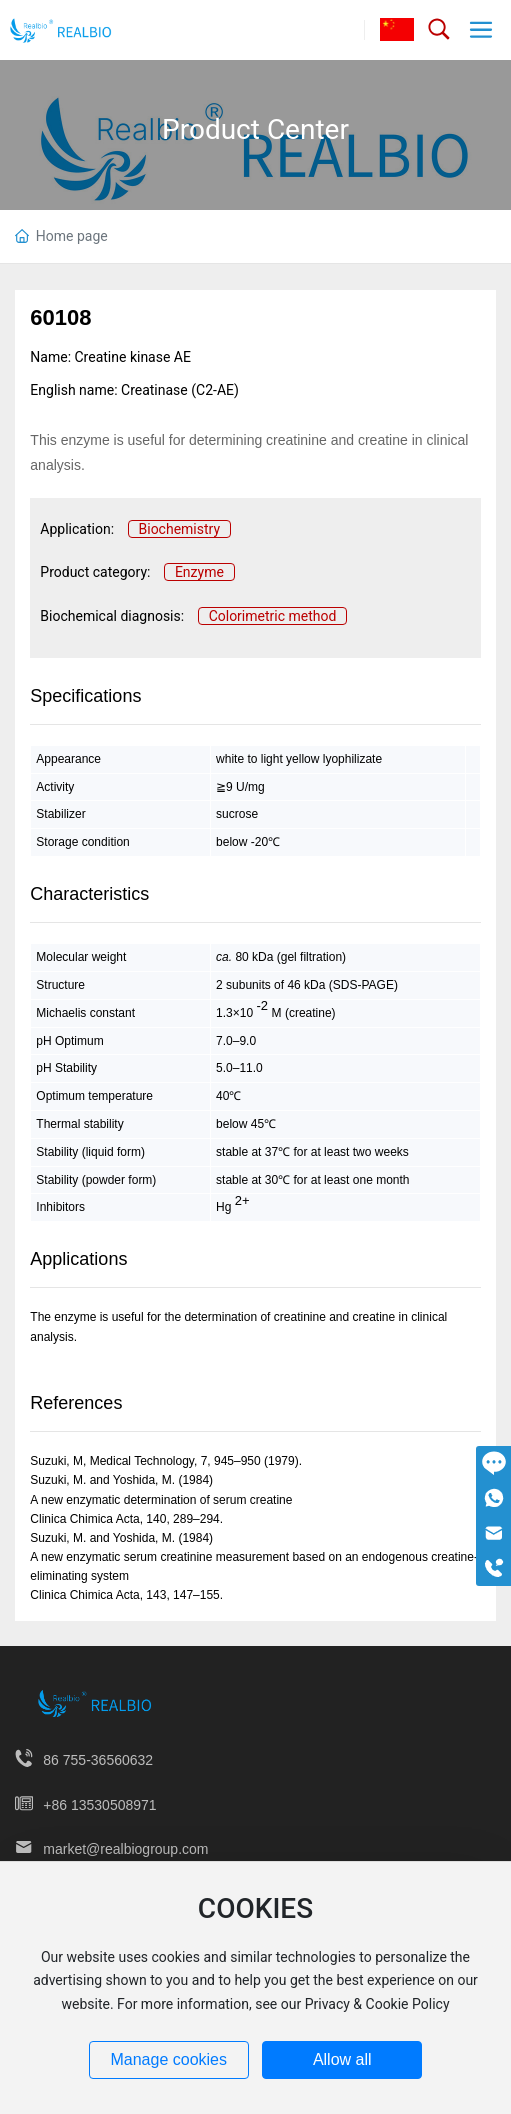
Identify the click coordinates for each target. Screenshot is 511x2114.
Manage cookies (168, 2059)
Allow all (342, 2059)
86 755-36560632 (98, 1760)
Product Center (255, 129)
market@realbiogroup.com (125, 1849)
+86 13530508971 (99, 1805)
